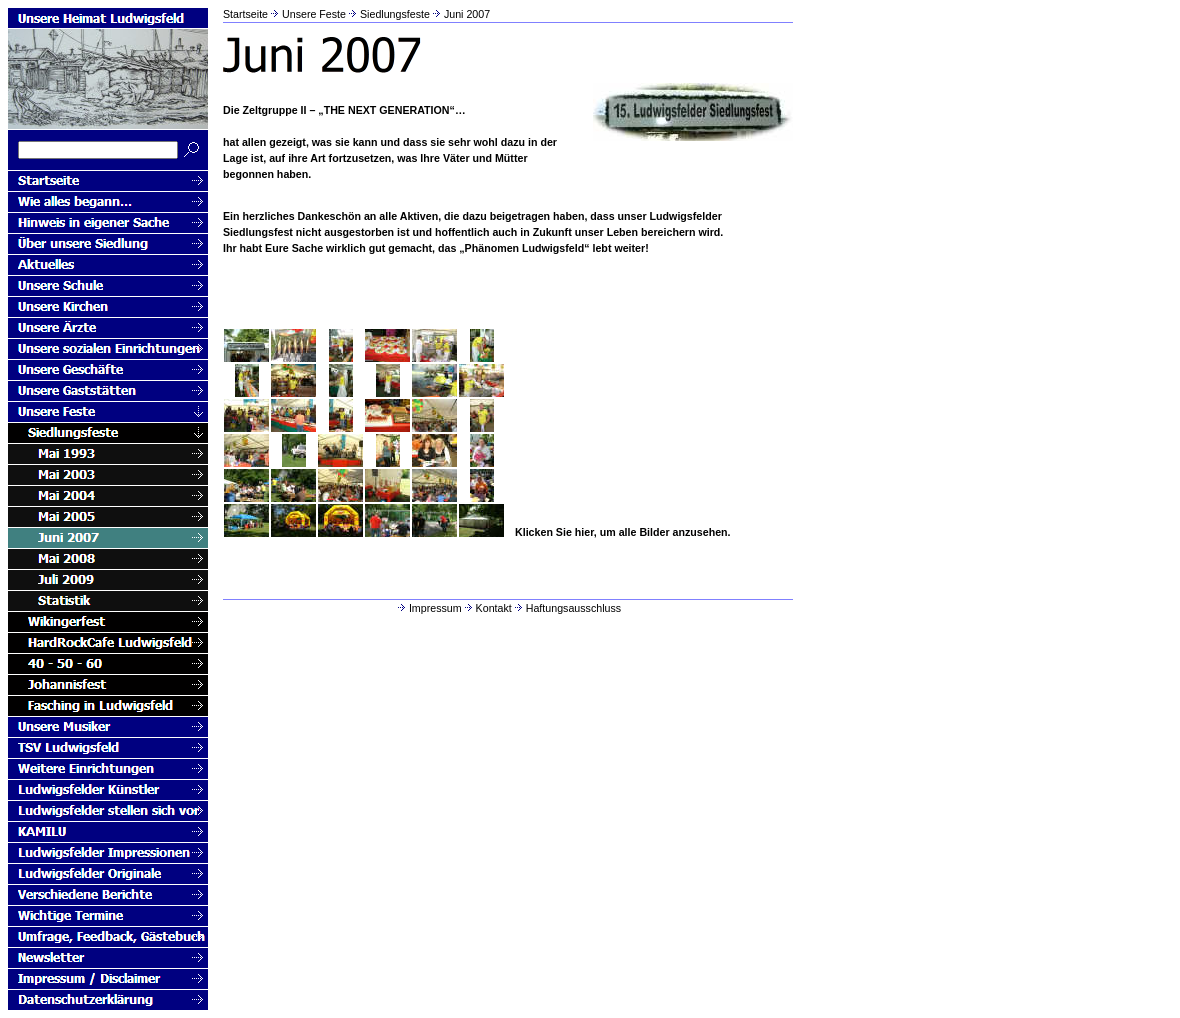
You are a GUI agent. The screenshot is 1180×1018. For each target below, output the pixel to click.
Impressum (428, 608)
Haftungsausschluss (566, 608)
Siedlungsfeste (395, 14)
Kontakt (487, 608)
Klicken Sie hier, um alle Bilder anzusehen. (623, 532)
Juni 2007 (467, 14)
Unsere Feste (314, 14)
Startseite (245, 14)
